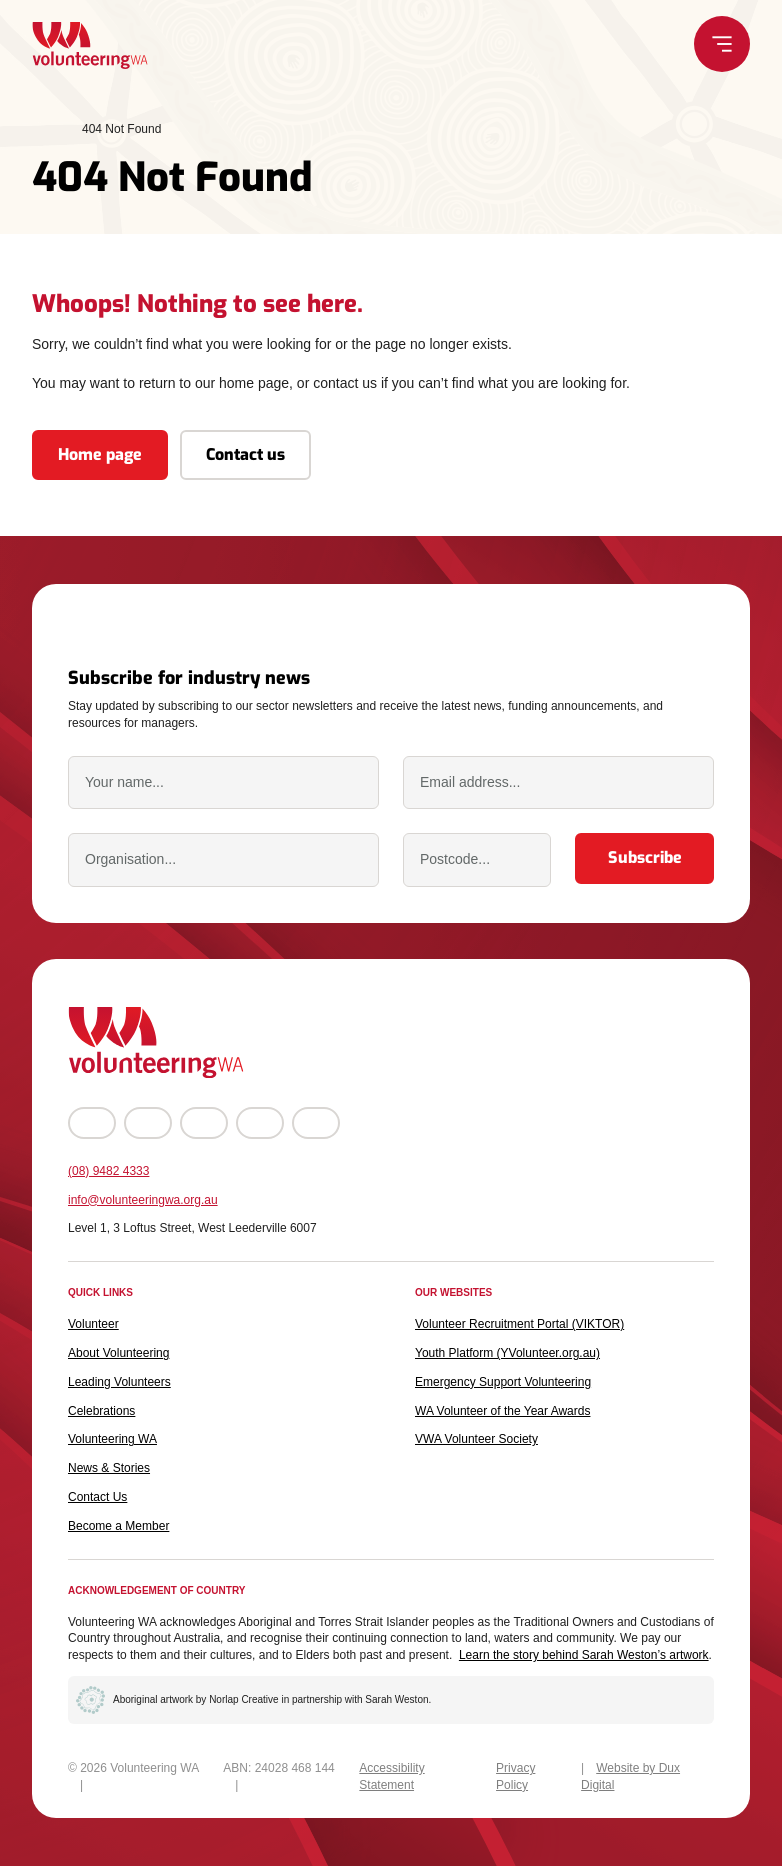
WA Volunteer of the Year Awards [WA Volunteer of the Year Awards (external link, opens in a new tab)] (502, 1411)
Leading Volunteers (119, 1382)
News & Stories (109, 1468)
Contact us (245, 460)
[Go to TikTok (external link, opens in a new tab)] (316, 1123)
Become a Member (118, 1526)
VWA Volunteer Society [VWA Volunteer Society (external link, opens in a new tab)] (476, 1439)
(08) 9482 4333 (108, 1171)
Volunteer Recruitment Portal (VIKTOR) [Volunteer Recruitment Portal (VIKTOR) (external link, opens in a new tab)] (519, 1324)
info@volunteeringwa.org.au (143, 1200)
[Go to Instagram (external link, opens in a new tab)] (148, 1123)
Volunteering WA (112, 1439)
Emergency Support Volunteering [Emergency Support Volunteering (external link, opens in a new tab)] (503, 1382)
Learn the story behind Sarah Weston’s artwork (584, 1655)
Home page (100, 460)
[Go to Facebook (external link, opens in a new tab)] (92, 1123)
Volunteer (93, 1324)
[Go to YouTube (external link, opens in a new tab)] (204, 1123)
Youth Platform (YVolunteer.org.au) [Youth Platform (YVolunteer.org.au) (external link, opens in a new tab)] (507, 1353)
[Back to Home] (62, 45)
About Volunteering (118, 1353)
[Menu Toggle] (750, 44)
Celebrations (101, 1411)
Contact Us (97, 1497)
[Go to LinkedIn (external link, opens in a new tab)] (260, 1123)
